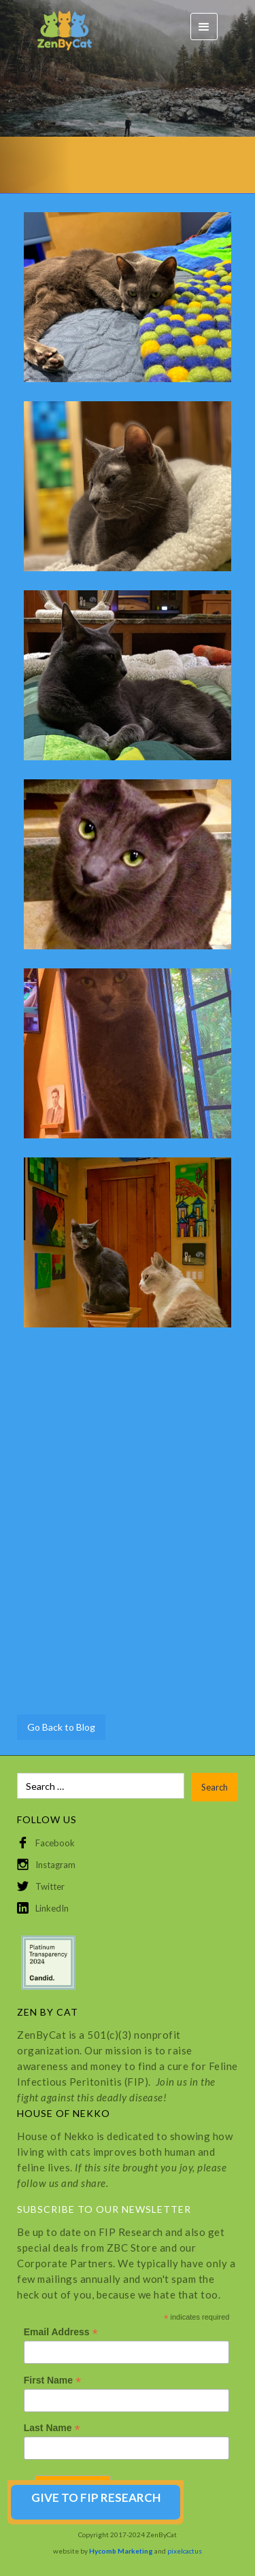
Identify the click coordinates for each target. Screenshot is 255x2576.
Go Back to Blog (61, 1727)
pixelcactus (184, 2551)
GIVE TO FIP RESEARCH (95, 2497)
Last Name (52, 2428)
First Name (52, 2380)
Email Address (61, 2332)
